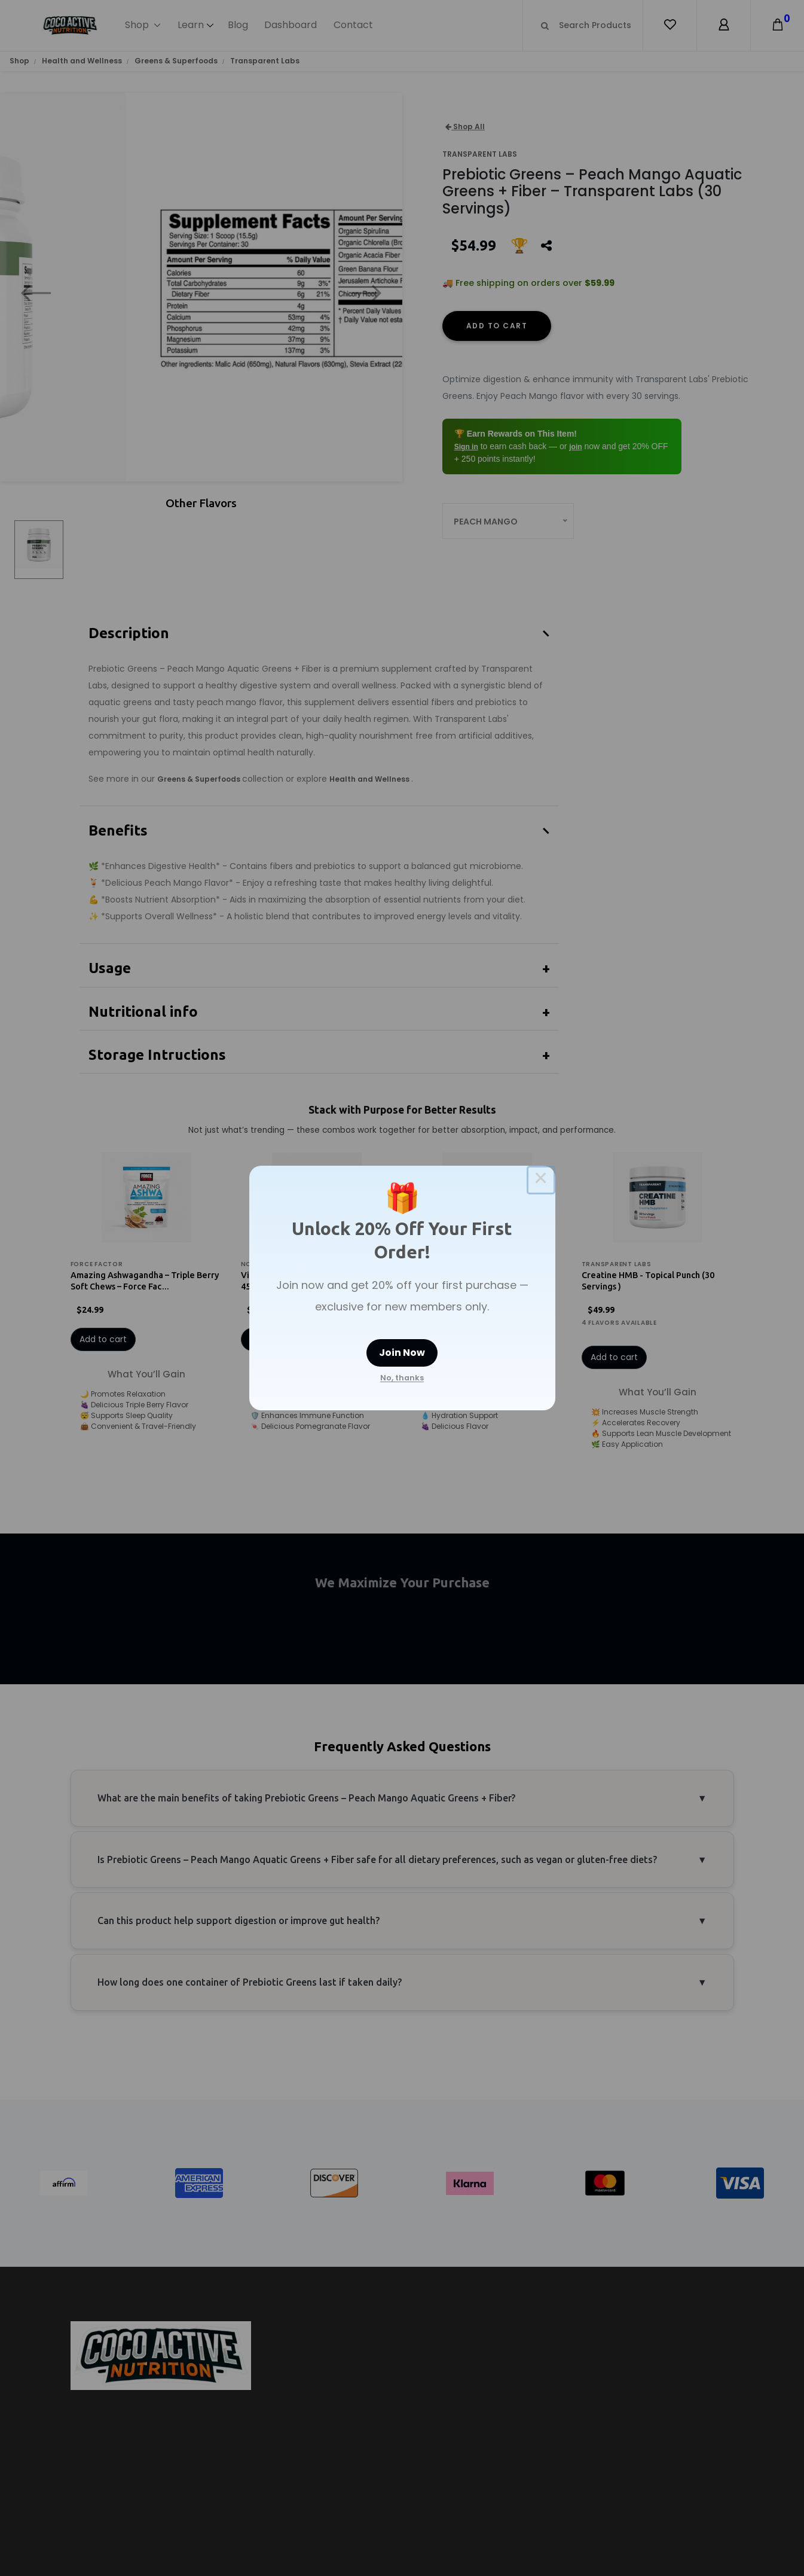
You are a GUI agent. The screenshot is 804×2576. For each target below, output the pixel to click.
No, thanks (402, 1378)
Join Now (402, 1352)
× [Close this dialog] (541, 1180)
